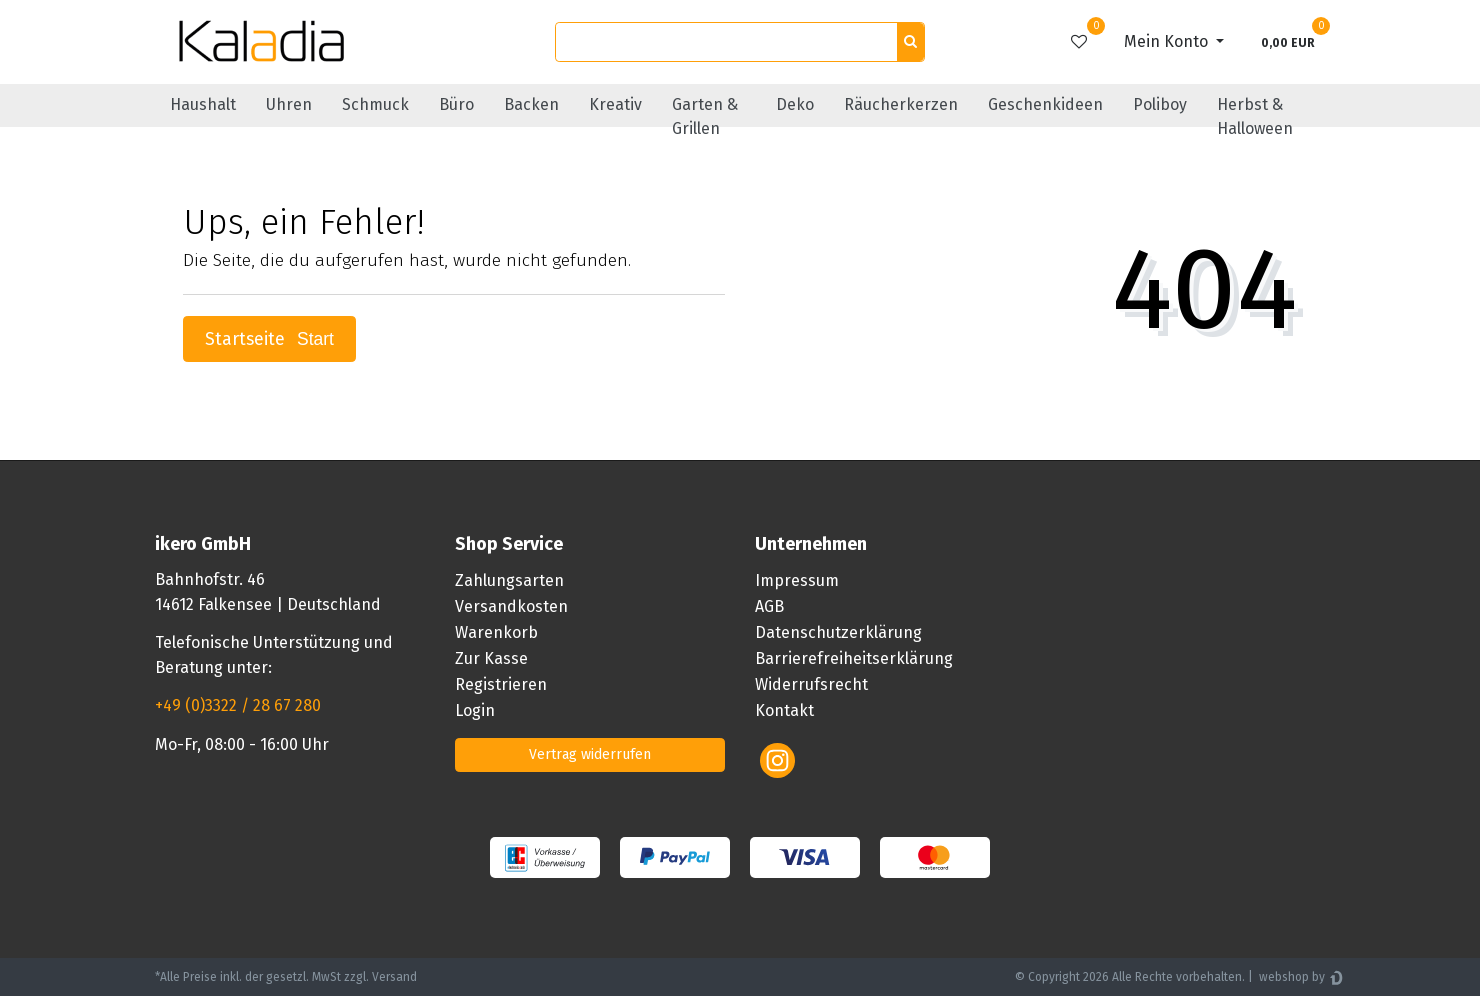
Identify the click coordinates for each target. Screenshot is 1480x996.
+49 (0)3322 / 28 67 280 (238, 705)
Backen (531, 104)
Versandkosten (511, 606)
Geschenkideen (1045, 104)
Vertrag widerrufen (590, 754)
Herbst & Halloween (1255, 116)
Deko (795, 104)
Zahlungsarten (509, 580)
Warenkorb (496, 632)
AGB (769, 606)
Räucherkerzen (901, 104)
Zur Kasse (491, 658)
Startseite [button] (269, 339)
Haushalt (203, 104)
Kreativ (615, 104)
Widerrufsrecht (811, 684)
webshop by (1290, 977)
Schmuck (375, 104)
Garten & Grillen (705, 116)
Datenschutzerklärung (838, 632)
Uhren (289, 104)
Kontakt (784, 710)
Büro (456, 104)
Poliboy (1160, 104)
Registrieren (501, 684)
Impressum (797, 580)
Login (475, 710)
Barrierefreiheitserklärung (854, 658)
